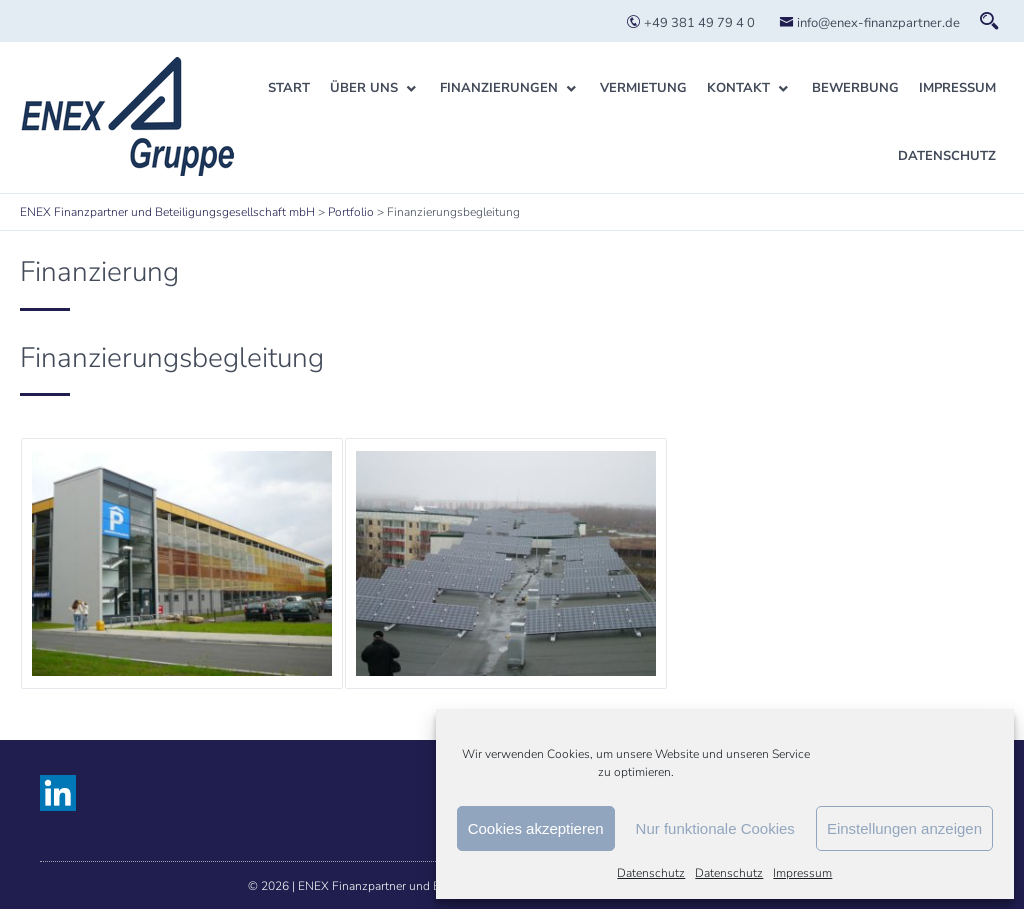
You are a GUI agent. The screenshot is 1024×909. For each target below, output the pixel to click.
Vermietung (643, 88)
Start (289, 88)
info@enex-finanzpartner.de (869, 23)
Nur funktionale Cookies (715, 828)
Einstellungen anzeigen (904, 828)
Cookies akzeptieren (536, 828)
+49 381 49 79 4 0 (690, 23)
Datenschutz (651, 873)
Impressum (802, 873)
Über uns (364, 88)
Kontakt (738, 88)
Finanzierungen (499, 88)
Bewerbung (855, 88)
